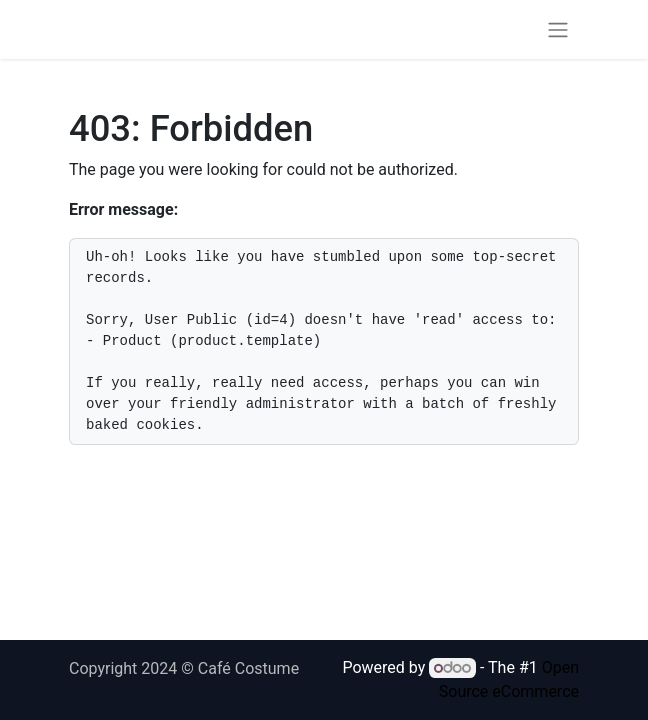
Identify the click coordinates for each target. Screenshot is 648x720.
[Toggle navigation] (558, 29)
